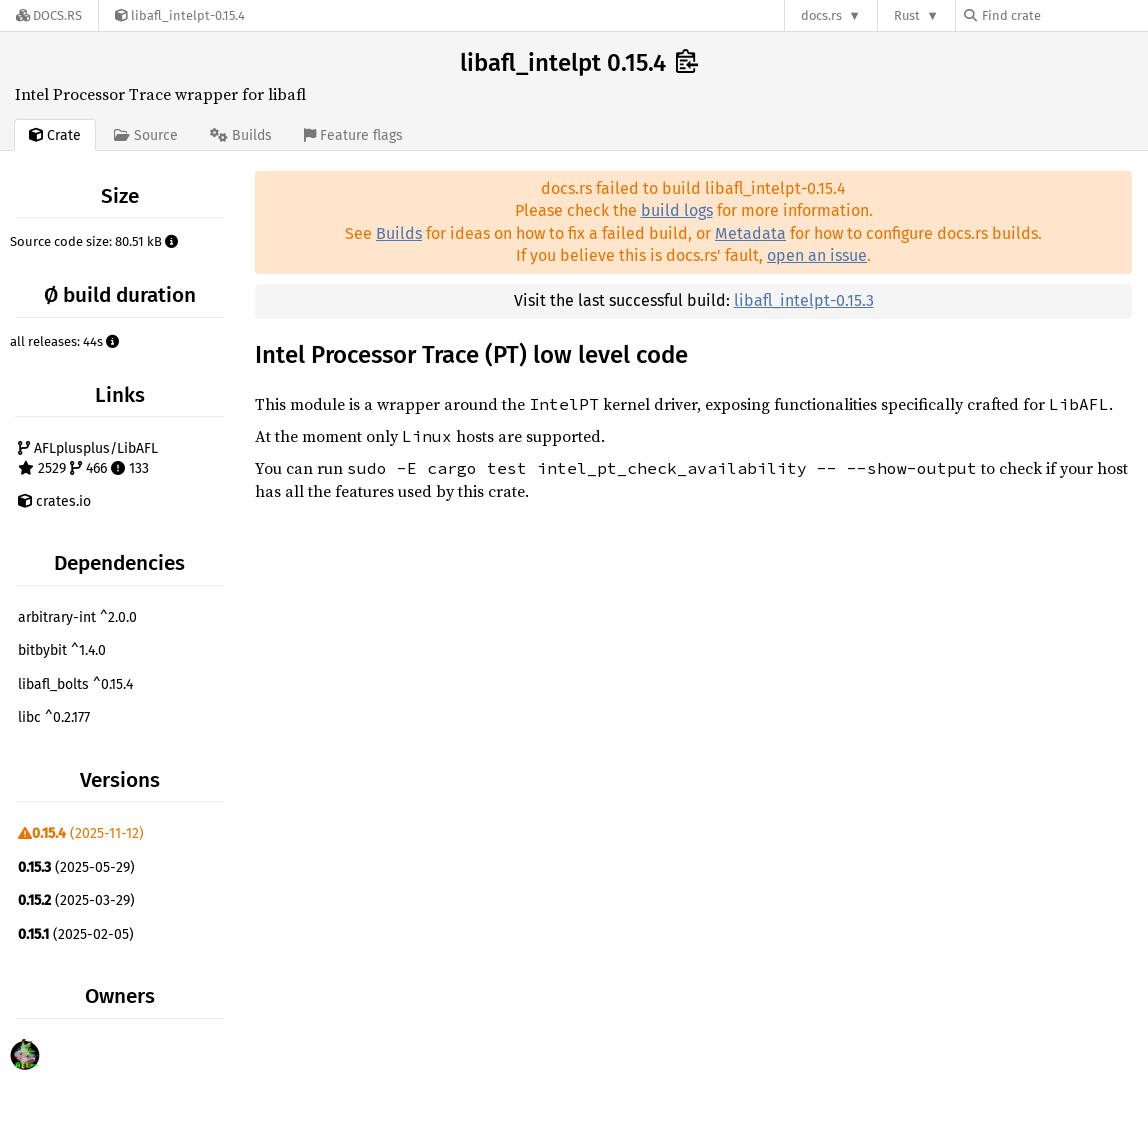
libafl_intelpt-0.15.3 (804, 300)
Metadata (750, 233)
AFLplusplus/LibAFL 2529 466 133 (88, 458)
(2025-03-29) (76, 900)
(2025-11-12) (81, 833)
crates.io (54, 501)
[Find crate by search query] (1064, 15)
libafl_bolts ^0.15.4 (75, 684)
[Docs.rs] (49, 15)
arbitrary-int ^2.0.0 (77, 617)
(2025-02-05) (76, 934)
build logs (677, 210)
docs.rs (821, 15)
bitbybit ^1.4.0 (62, 650)
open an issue (817, 255)
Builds (399, 233)
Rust (907, 15)
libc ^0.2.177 (54, 717)
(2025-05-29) (76, 867)
